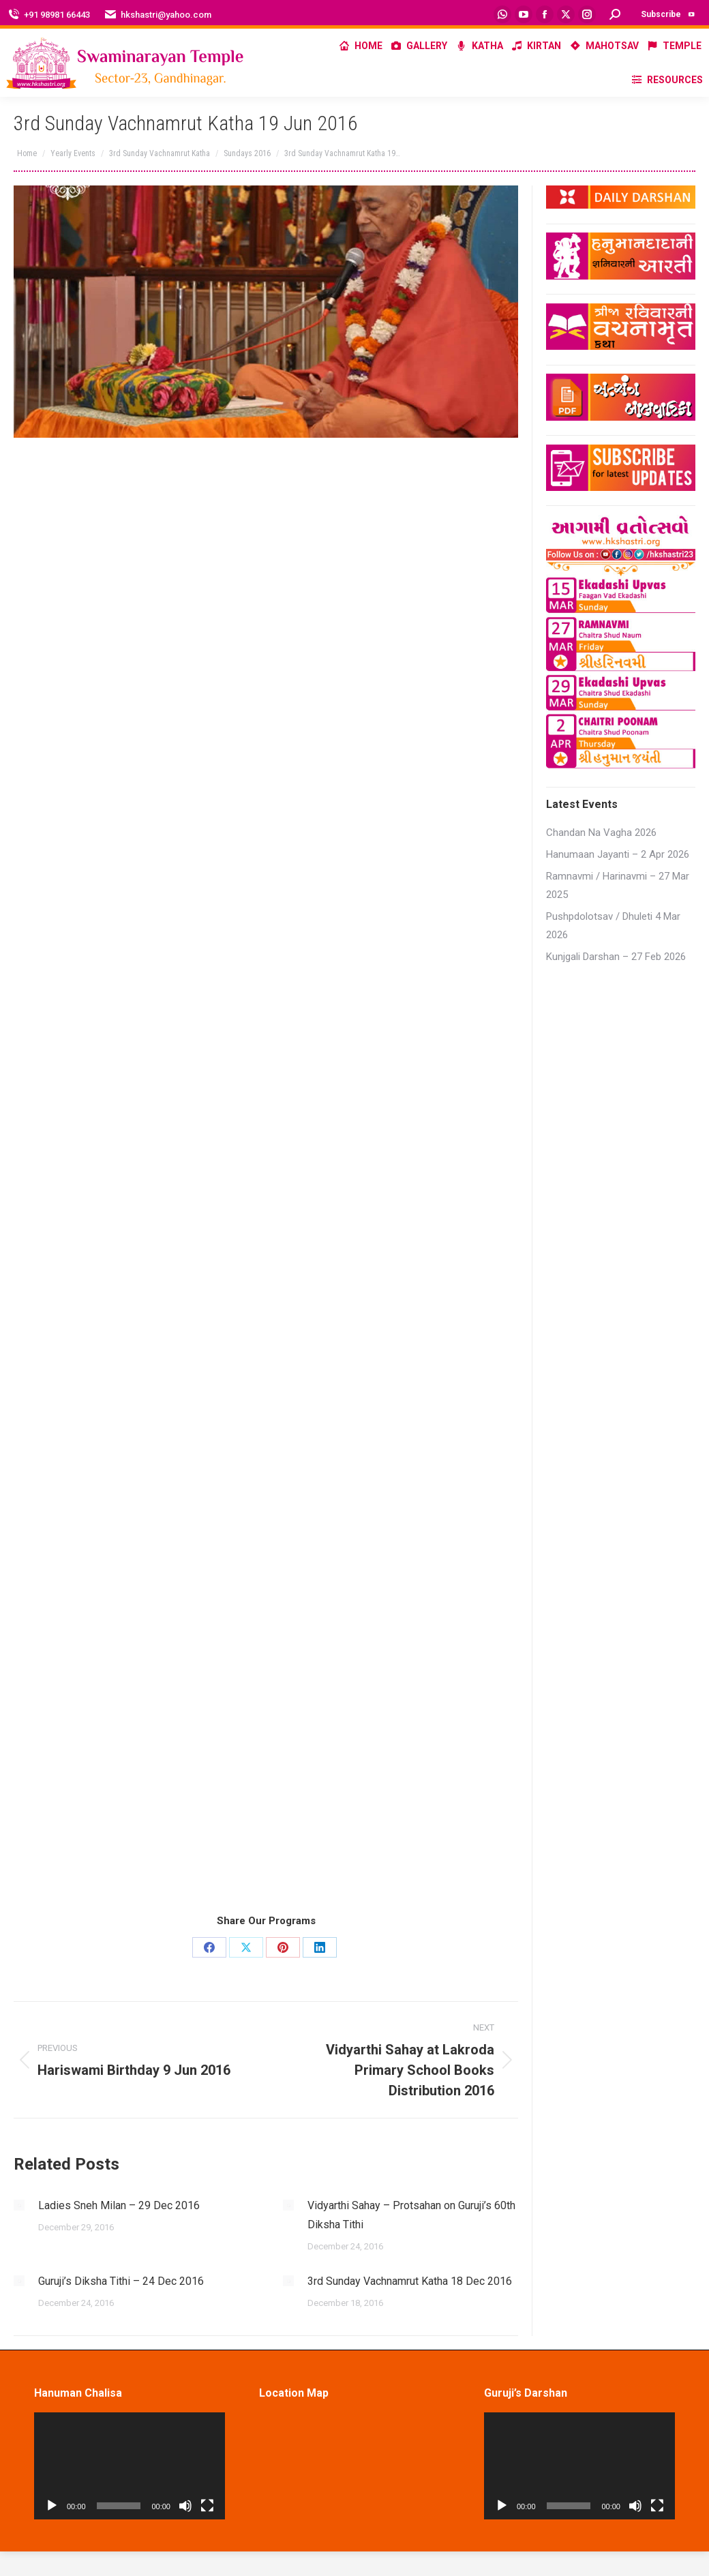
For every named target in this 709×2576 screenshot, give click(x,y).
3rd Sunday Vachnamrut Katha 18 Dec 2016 (409, 2281)
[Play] (52, 2506)
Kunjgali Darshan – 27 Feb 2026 (616, 956)
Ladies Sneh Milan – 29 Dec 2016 (119, 2205)
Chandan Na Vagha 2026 (601, 832)
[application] (129, 2465)
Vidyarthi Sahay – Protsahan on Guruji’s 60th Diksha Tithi (411, 2215)
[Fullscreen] (207, 2506)
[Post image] (19, 2205)
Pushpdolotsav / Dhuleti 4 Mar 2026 (613, 925)
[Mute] (185, 2506)
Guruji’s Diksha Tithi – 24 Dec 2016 (121, 2281)
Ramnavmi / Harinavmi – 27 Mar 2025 (617, 885)
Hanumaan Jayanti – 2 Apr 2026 (617, 854)
